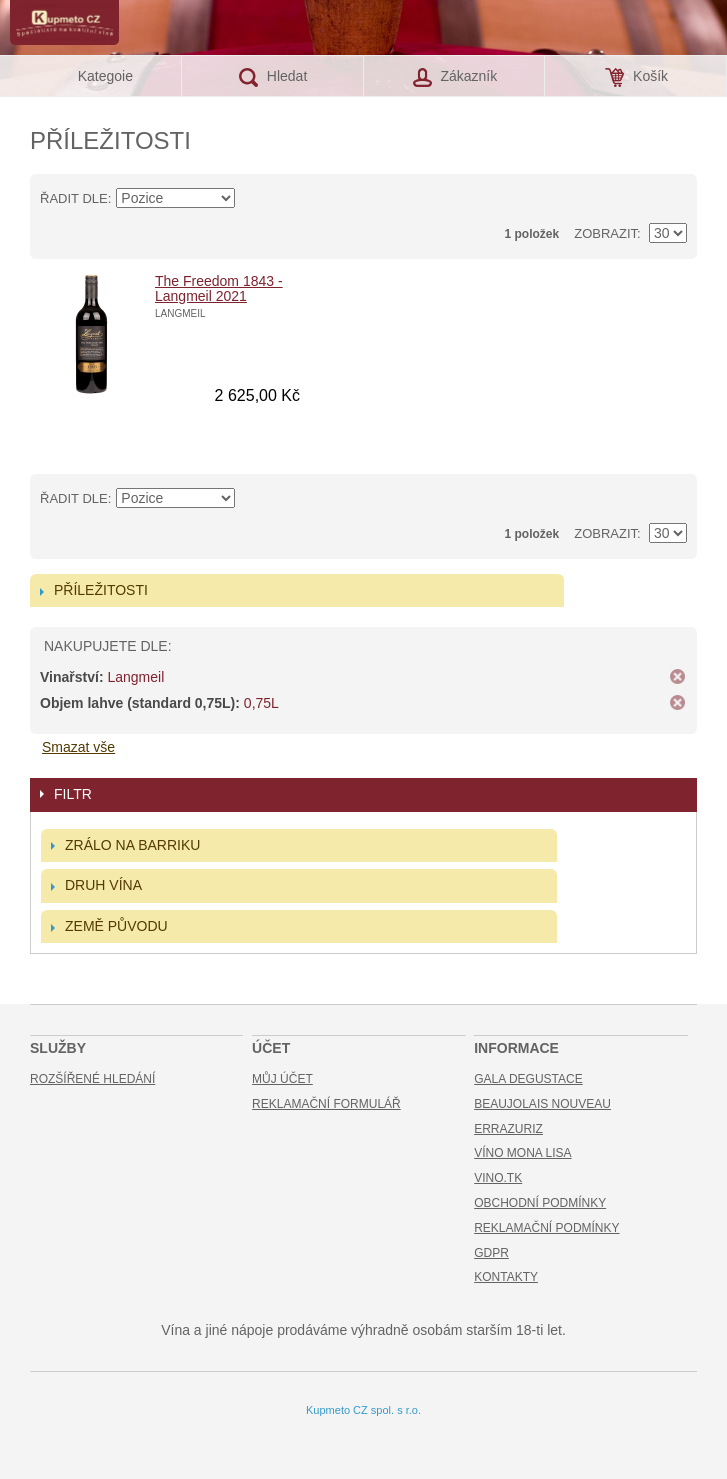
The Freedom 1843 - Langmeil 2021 (219, 288)
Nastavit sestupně (254, 199)
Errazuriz (508, 1129)
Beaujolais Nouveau (542, 1104)
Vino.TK (498, 1178)
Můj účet (282, 1079)
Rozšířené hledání (92, 1079)
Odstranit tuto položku (677, 677)
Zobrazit (605, 233)
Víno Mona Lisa (522, 1153)
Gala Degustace (528, 1079)
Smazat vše (78, 747)
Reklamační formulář (326, 1104)
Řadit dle (74, 198)
